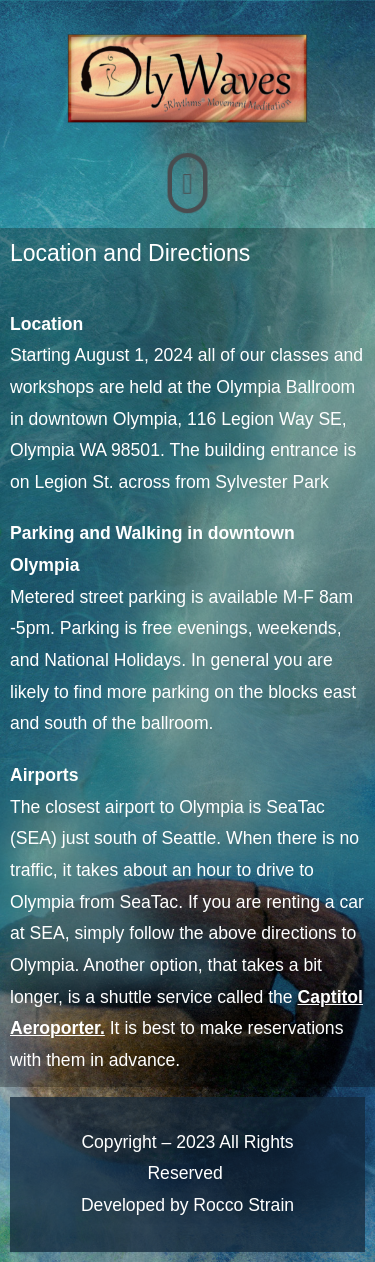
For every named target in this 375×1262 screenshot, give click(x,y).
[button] (187, 183)
